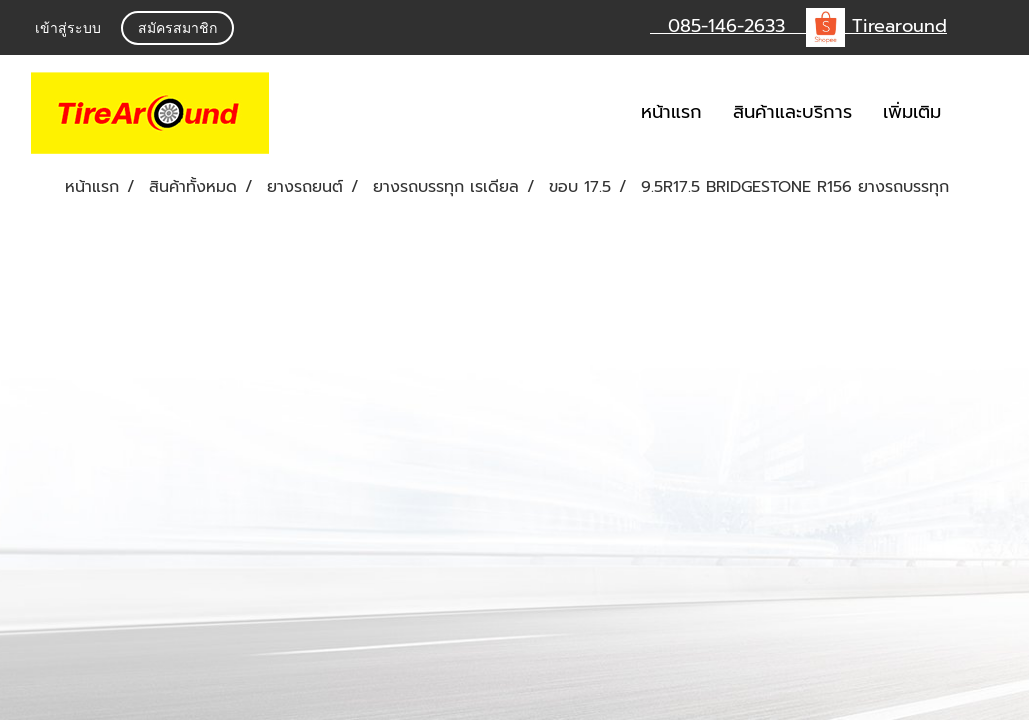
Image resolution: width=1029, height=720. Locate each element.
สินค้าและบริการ (792, 112)
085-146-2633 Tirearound (798, 26)
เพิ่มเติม (912, 112)
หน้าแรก (671, 112)
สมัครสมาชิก (177, 29)
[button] (986, 113)
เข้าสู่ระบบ (68, 29)
